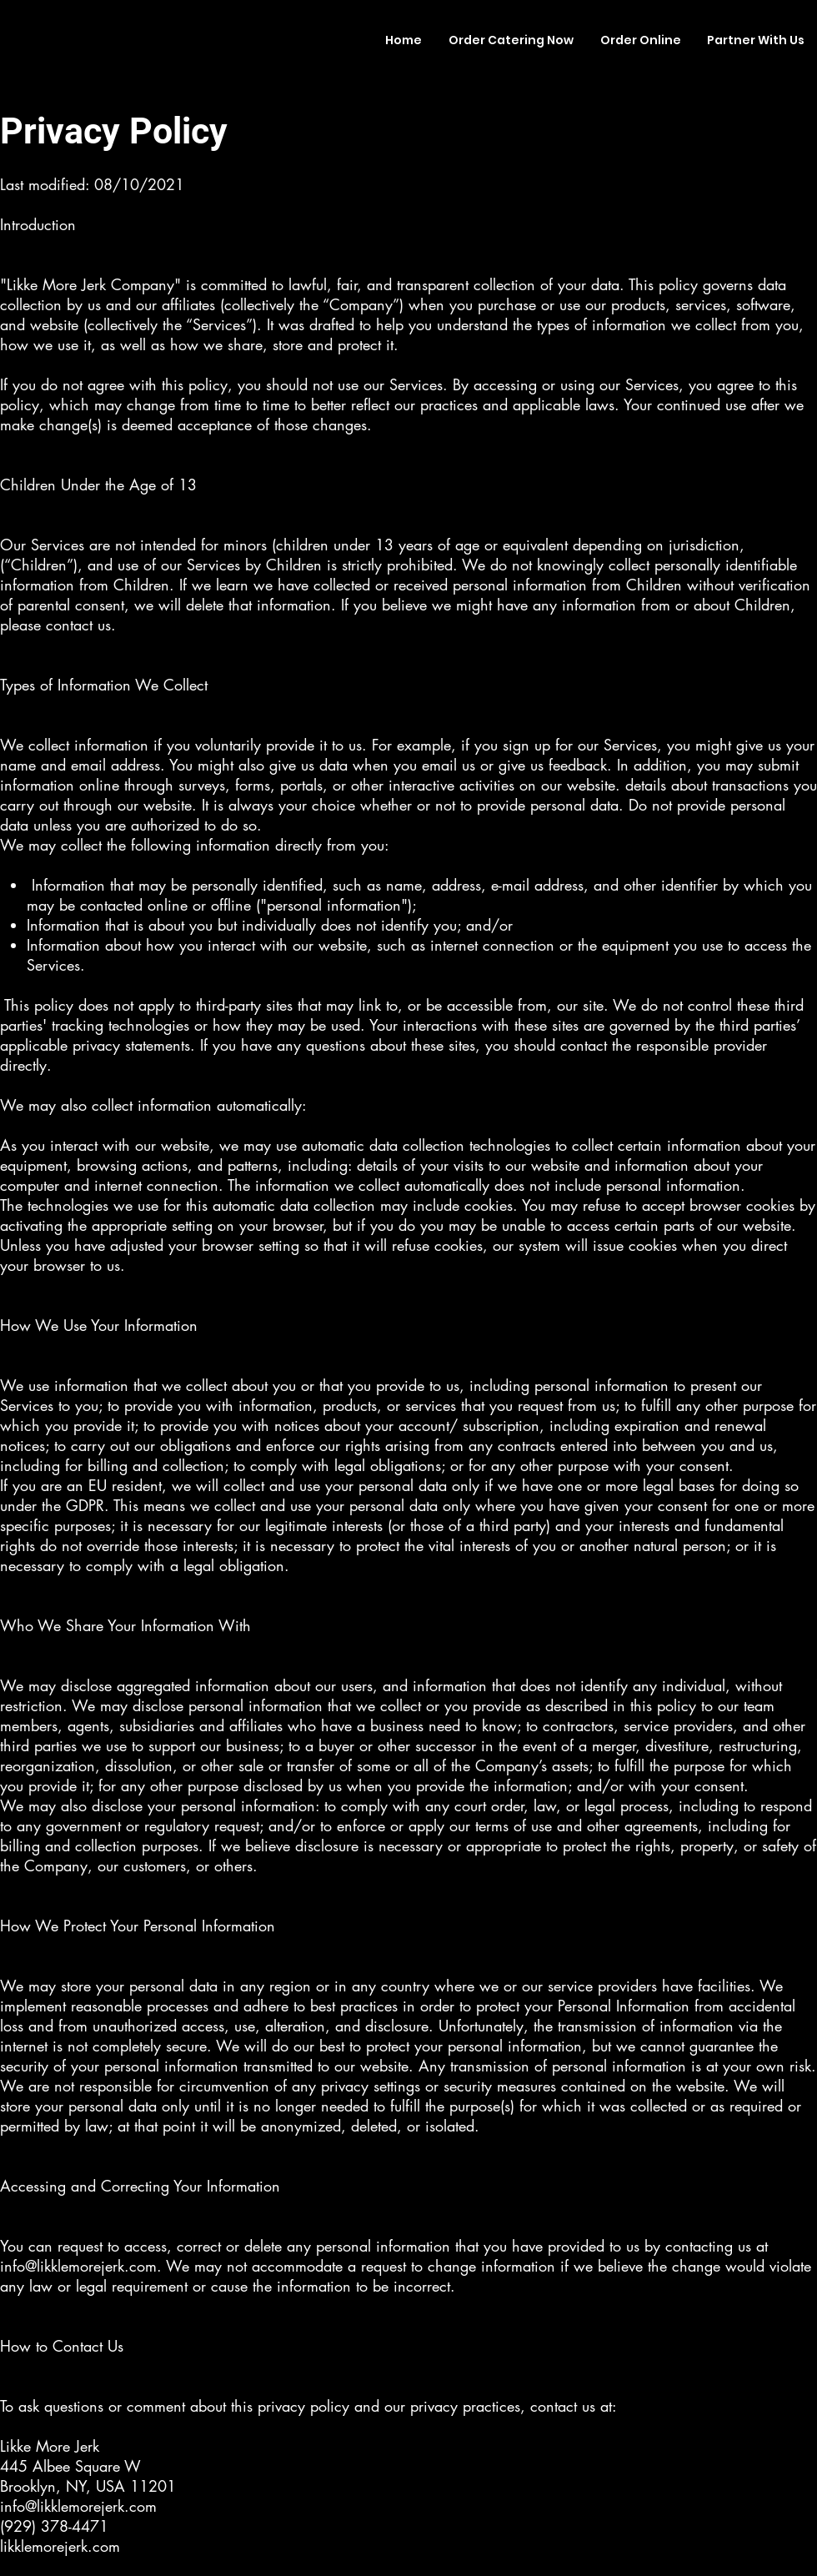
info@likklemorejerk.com (78, 2266)
